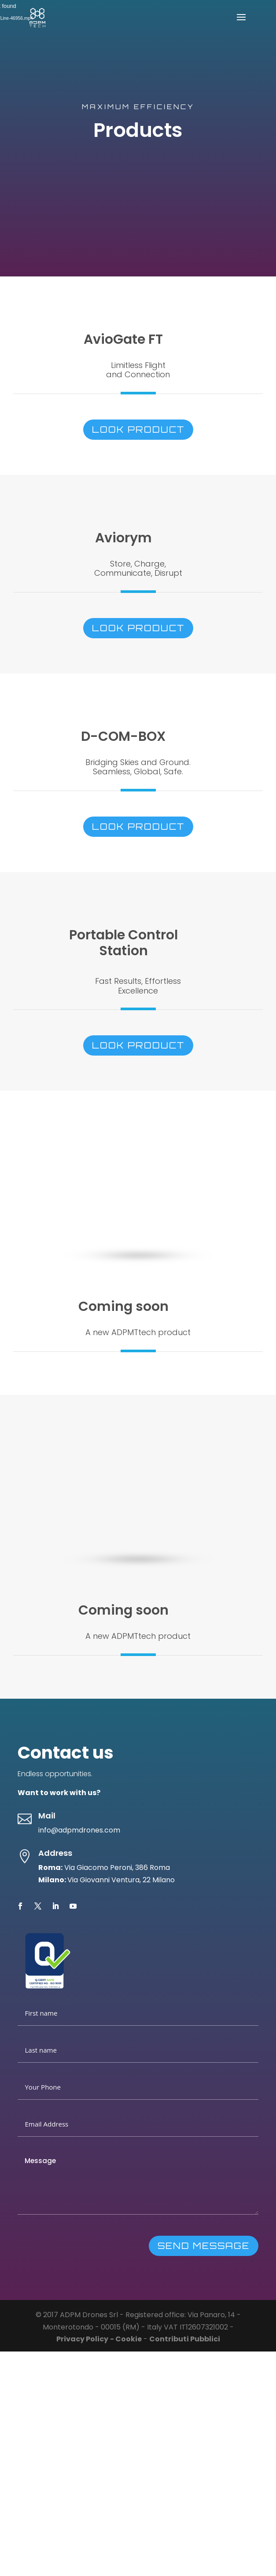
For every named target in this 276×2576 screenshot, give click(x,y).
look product (138, 429)
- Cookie (126, 2339)
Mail (46, 1815)
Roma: (50, 1867)
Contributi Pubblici (184, 2339)
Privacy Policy (82, 2339)
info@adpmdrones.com (79, 1830)
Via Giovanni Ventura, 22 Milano (121, 1880)
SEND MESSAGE (204, 2245)
